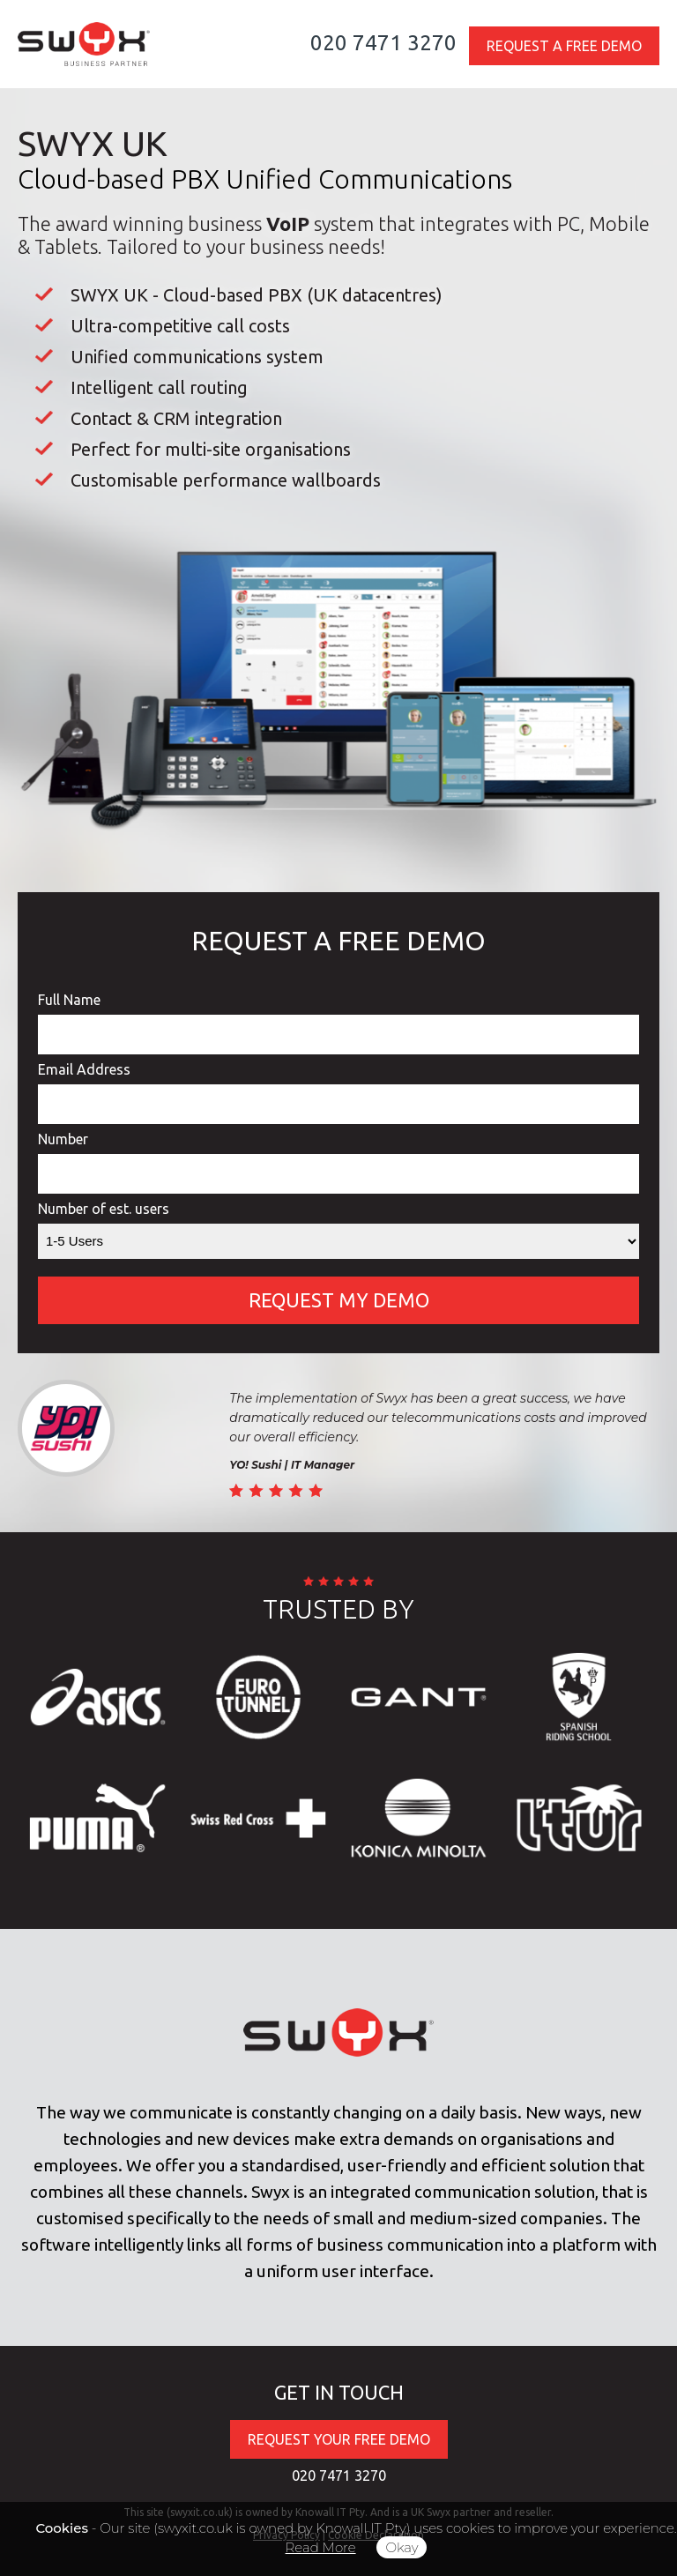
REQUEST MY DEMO (339, 1300)
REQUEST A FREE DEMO (564, 46)
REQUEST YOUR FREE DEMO (339, 2439)
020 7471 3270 (383, 43)
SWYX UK (92, 143)
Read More (321, 2547)
